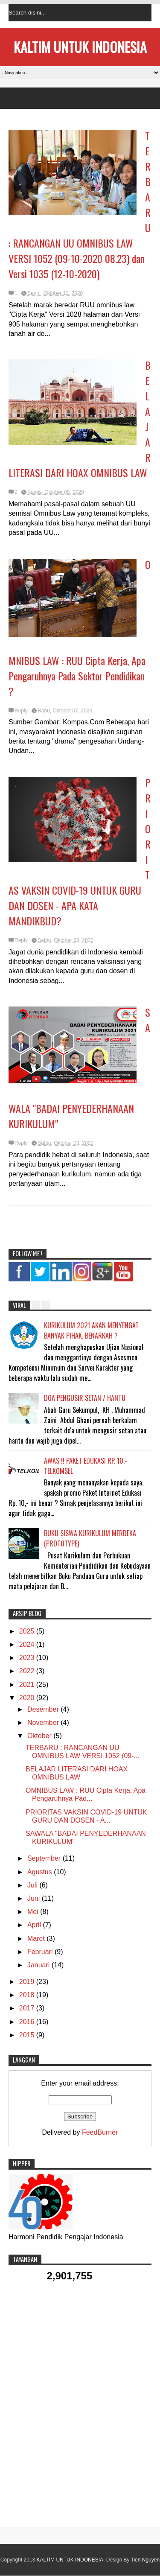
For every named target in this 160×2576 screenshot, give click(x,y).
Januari (39, 1965)
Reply (21, 711)
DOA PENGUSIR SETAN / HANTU (84, 1398)
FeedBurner (100, 2132)
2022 (27, 1671)
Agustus (40, 1872)
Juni (34, 1898)
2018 (27, 1994)
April (35, 1924)
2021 (27, 1684)
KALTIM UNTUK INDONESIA (80, 47)
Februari (41, 1951)
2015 (27, 2035)
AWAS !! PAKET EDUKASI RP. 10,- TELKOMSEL (85, 1466)
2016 (27, 2021)
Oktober (40, 1735)
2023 (27, 1657)
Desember (44, 1709)
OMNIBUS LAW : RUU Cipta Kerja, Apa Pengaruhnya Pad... (85, 1794)
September (45, 1858)
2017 (27, 2008)
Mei (33, 1911)
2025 (27, 1631)
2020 (27, 1697)
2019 (27, 1981)
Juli (33, 1885)
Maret (37, 1938)
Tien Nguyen (145, 2560)
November (44, 1722)
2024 (27, 1644)
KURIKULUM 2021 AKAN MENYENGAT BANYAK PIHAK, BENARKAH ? (91, 1330)
